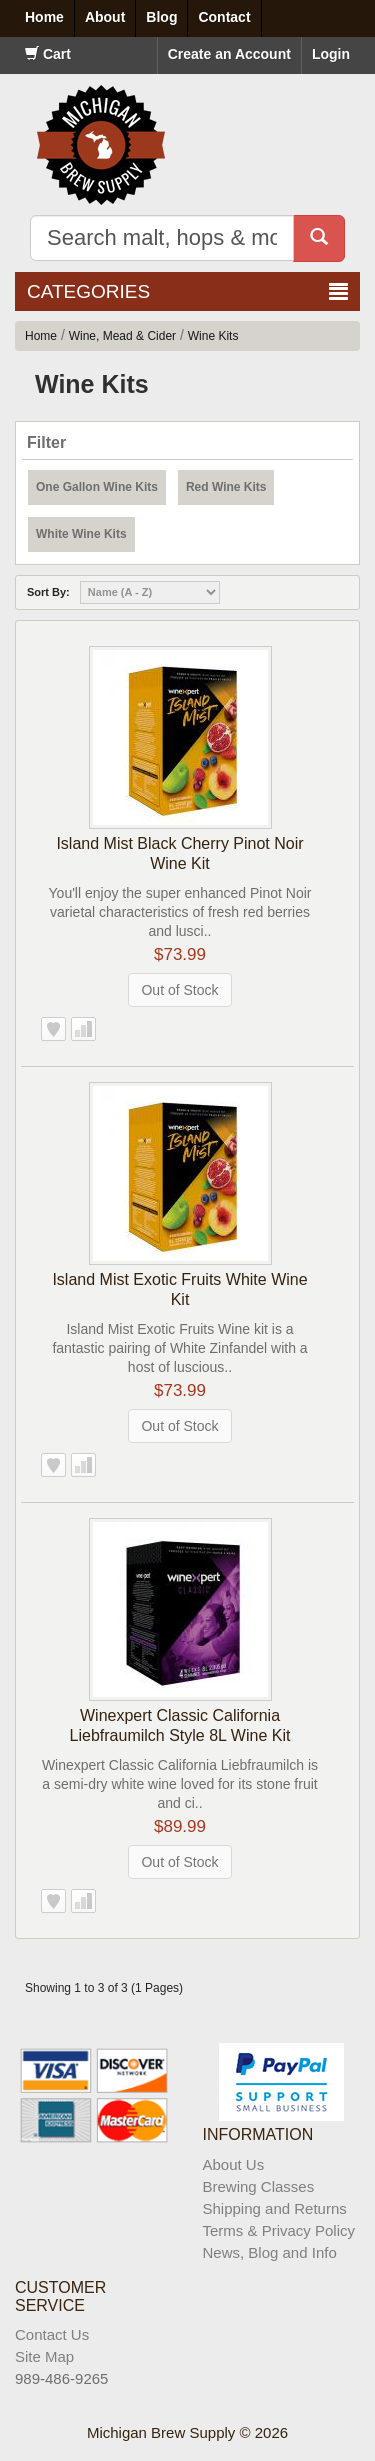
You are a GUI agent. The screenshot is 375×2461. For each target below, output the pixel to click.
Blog (161, 17)
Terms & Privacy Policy (279, 2230)
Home (41, 336)
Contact (224, 17)
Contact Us (52, 2334)
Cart (48, 54)
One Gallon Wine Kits (97, 487)
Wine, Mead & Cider (122, 336)
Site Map (44, 2356)
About (105, 17)
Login (331, 54)
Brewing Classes (259, 2186)
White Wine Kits (81, 534)
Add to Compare (83, 1029)
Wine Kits (213, 336)
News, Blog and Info (270, 2252)
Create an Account (229, 54)
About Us (234, 2164)
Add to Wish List (53, 1029)
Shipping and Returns (275, 2208)
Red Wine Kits (226, 487)
